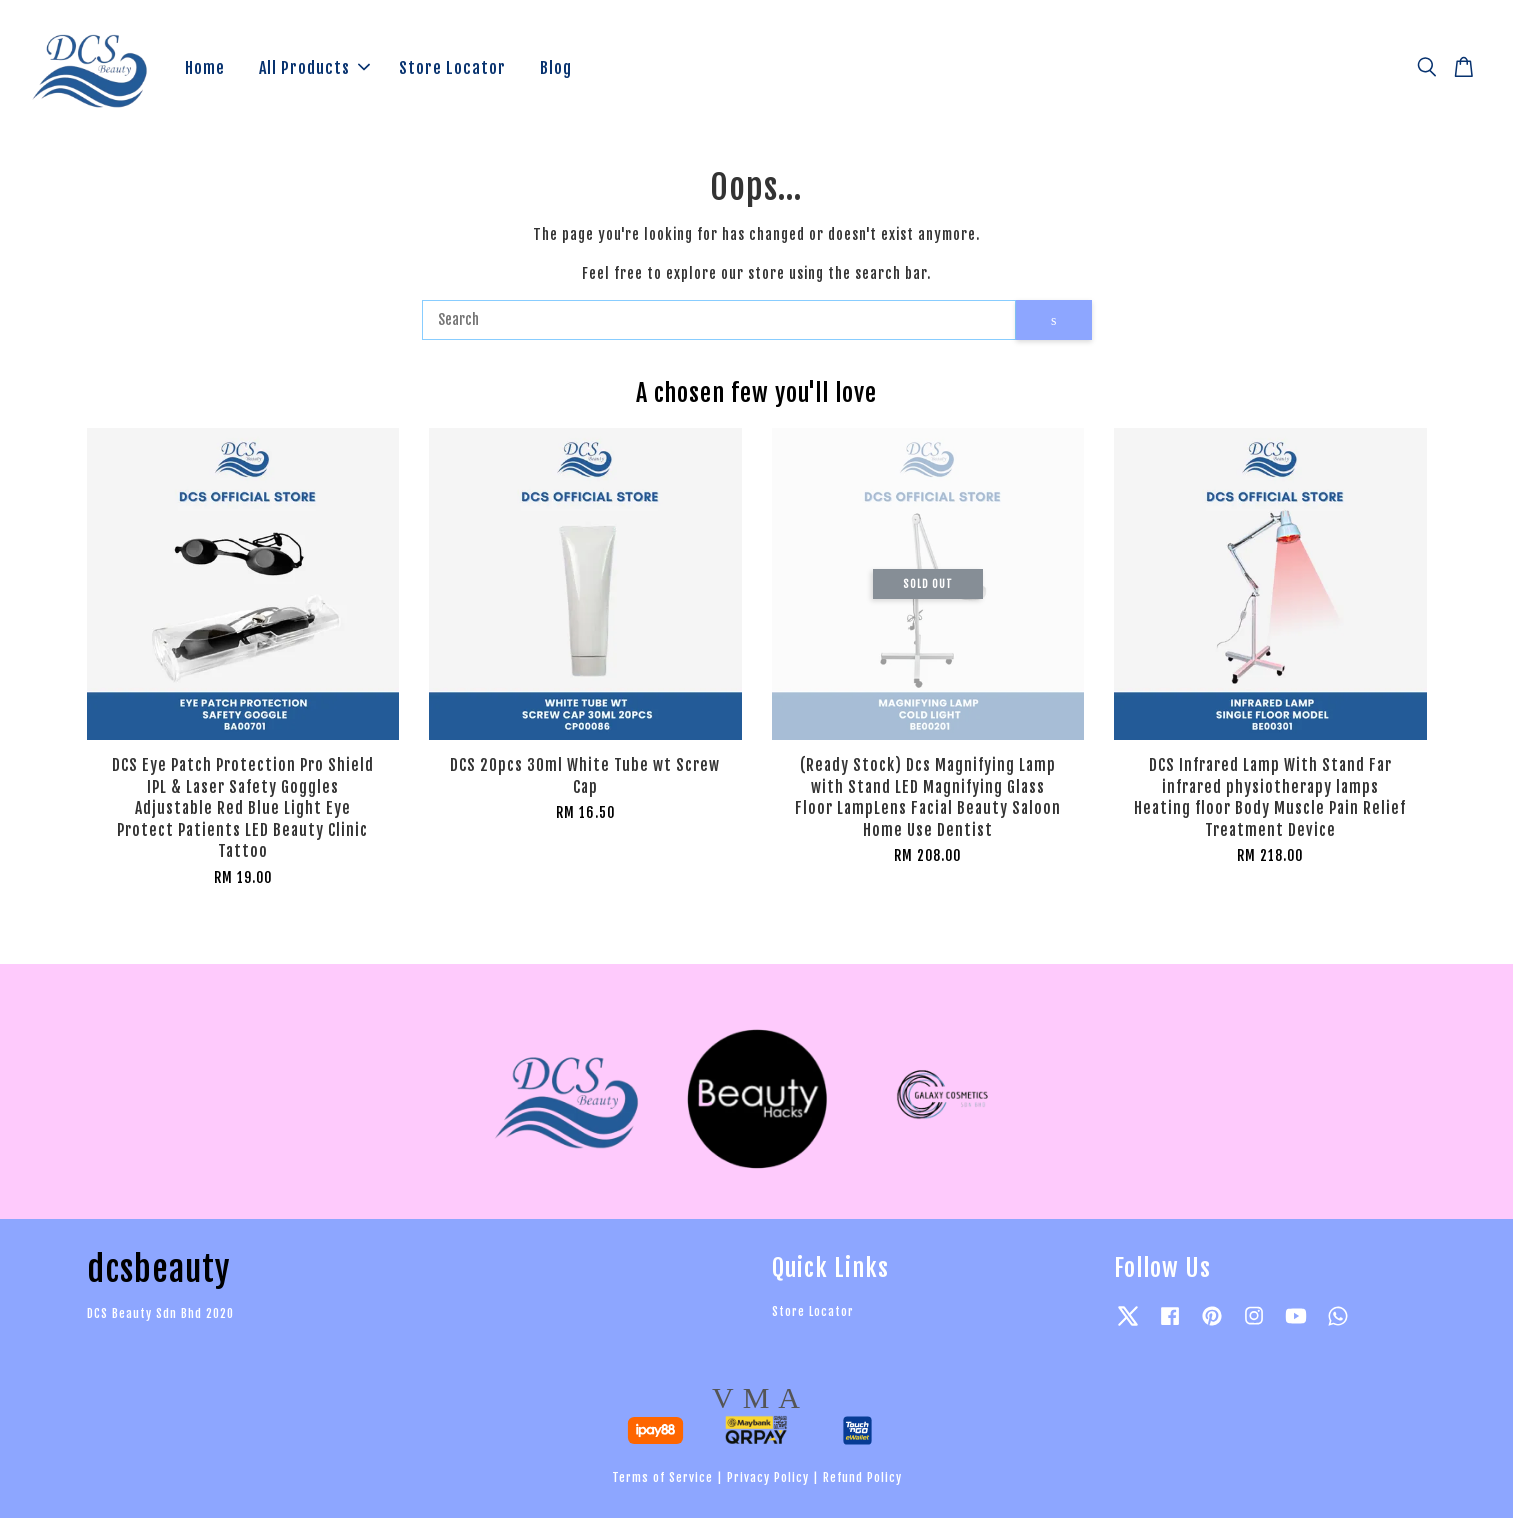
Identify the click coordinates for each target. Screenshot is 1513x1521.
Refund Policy (862, 1480)
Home (205, 69)
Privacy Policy (768, 1480)
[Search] (719, 323)
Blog (556, 69)
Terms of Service (662, 1480)
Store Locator (452, 69)
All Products (314, 69)
